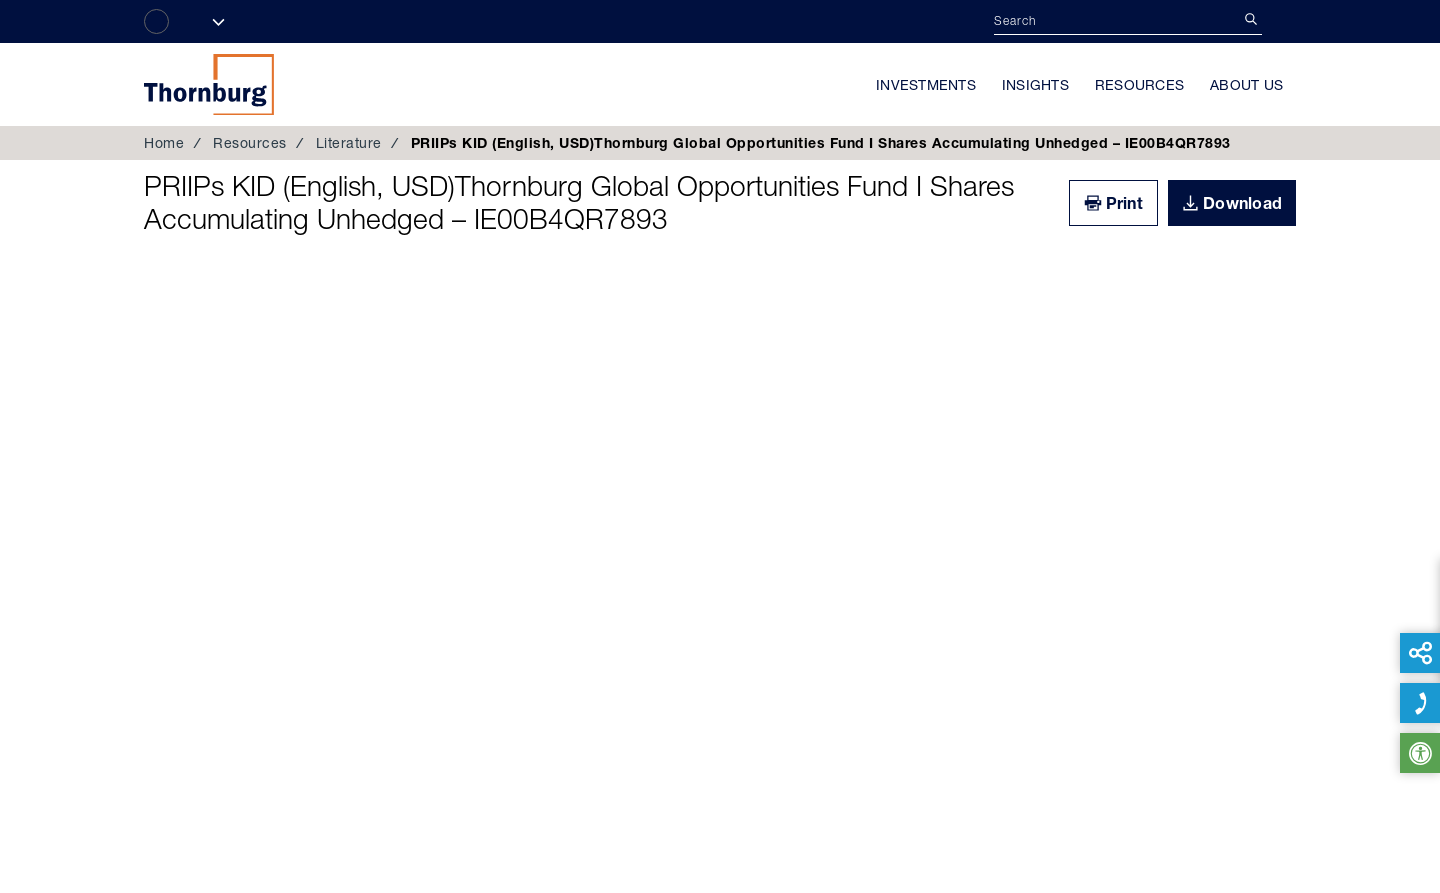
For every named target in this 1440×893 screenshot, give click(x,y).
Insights (1035, 85)
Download (1242, 203)
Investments (926, 85)
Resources (1139, 85)
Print (1124, 203)
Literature (349, 143)
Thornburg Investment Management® (209, 84)
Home (164, 143)
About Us (1246, 85)
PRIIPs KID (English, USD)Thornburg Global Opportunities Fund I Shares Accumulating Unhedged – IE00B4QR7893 (579, 203)
